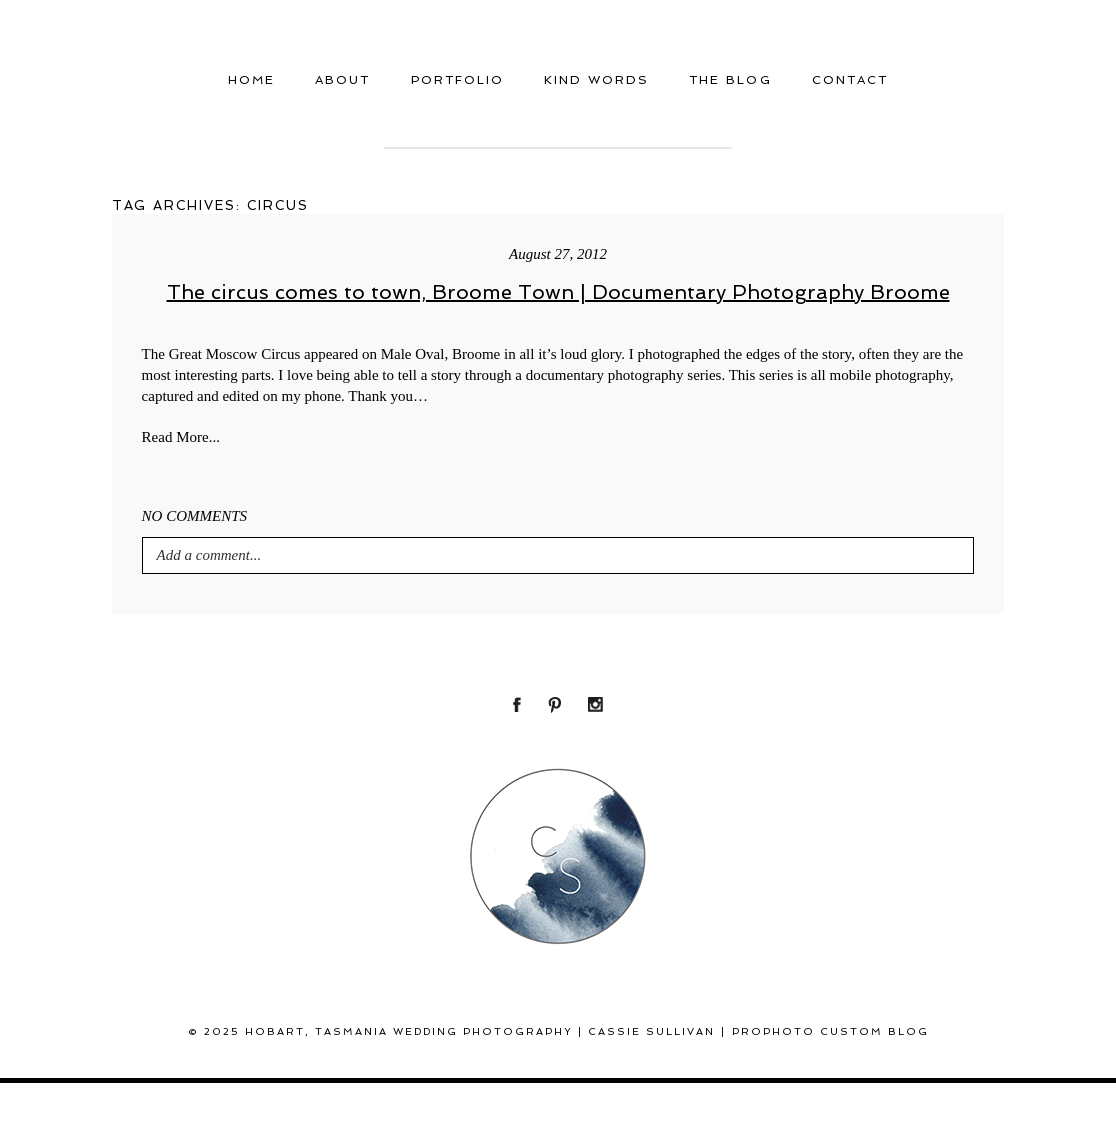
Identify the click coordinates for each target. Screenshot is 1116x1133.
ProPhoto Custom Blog (830, 1031)
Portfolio (457, 80)
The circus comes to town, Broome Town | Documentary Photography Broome (558, 292)
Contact (850, 80)
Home (251, 80)
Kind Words (596, 80)
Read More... (181, 437)
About (342, 80)
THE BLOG (730, 80)
